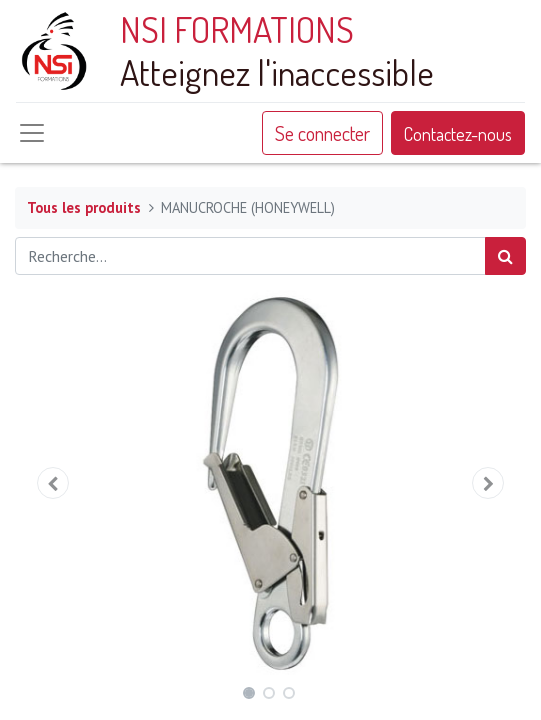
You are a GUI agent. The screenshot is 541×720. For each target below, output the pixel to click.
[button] (53, 483)
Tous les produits (84, 207)
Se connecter (322, 133)
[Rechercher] (505, 256)
